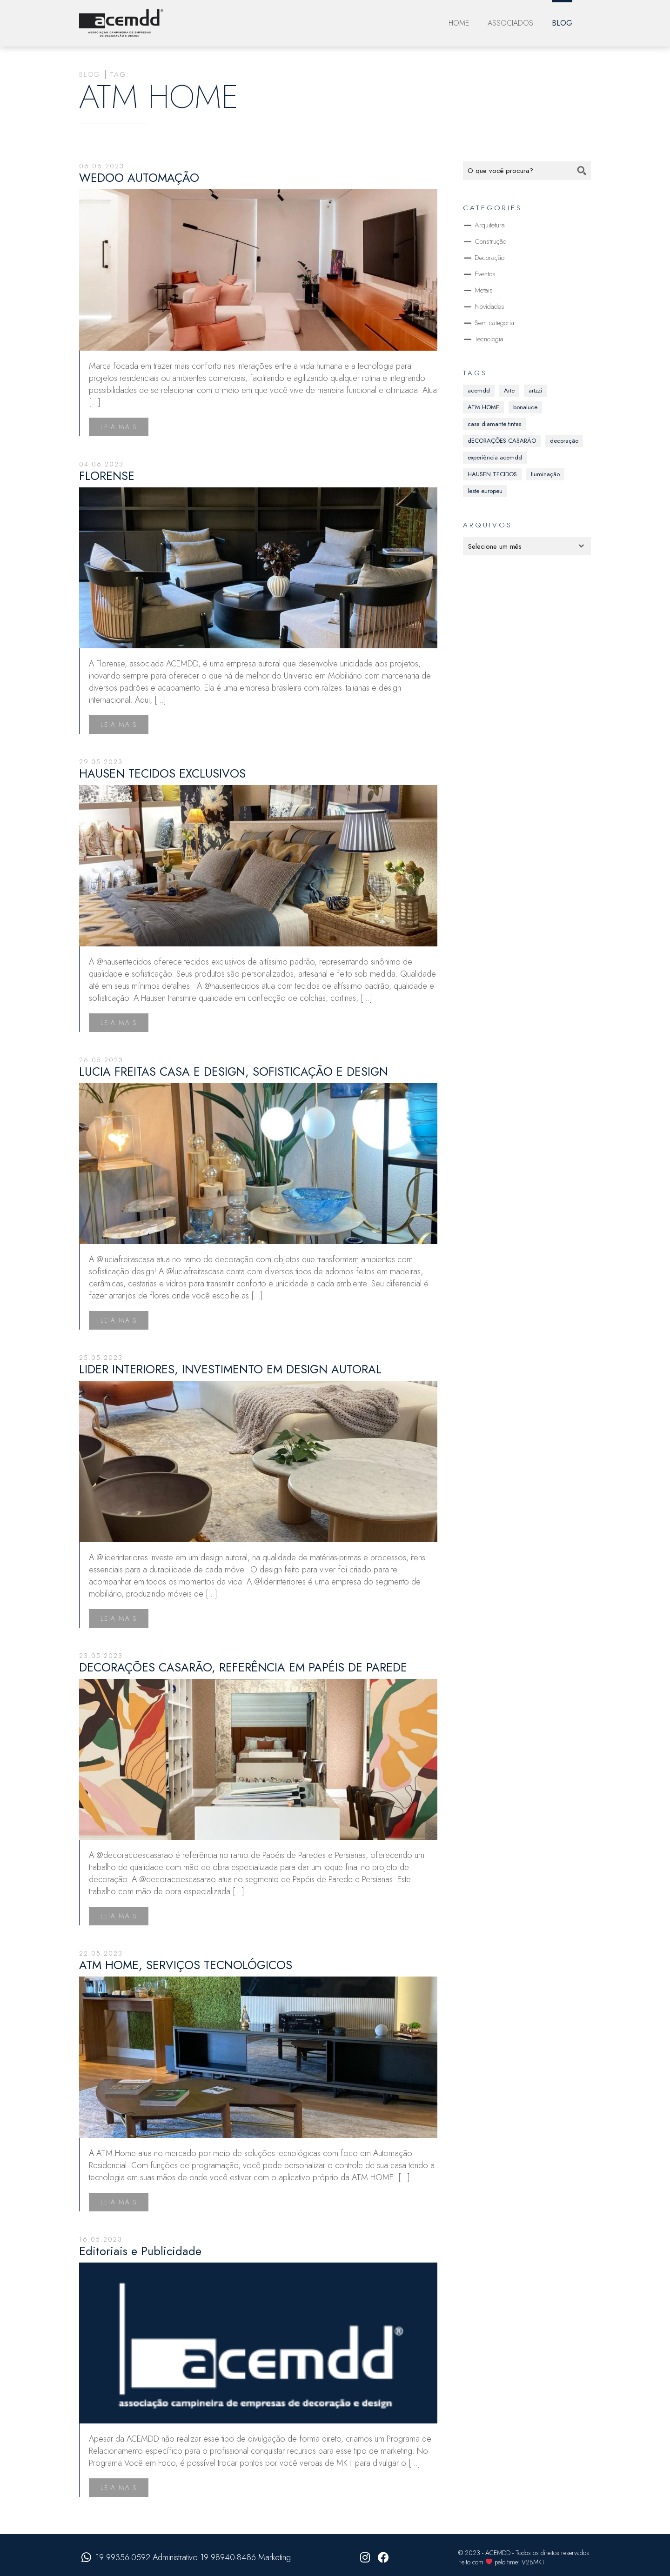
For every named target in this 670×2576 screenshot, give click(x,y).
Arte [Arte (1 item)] (509, 390)
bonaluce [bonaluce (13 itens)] (525, 407)
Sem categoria (494, 323)
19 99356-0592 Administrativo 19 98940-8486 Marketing (193, 2557)
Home (459, 23)
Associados (510, 23)
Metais (484, 290)
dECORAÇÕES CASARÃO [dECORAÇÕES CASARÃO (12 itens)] (502, 440)
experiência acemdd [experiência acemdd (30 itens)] (495, 457)
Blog (562, 23)
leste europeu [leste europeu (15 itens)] (485, 490)
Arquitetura (490, 225)
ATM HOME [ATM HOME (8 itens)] (483, 407)
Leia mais (118, 427)
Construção (490, 241)
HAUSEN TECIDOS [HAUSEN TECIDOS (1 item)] (492, 474)
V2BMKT (533, 2562)
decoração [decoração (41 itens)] (564, 440)
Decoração (489, 258)
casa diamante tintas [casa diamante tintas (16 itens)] (494, 423)
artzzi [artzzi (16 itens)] (535, 390)
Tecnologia (489, 339)
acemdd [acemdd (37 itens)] (479, 390)
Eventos (485, 274)
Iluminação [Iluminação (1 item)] (545, 474)
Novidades (489, 306)
